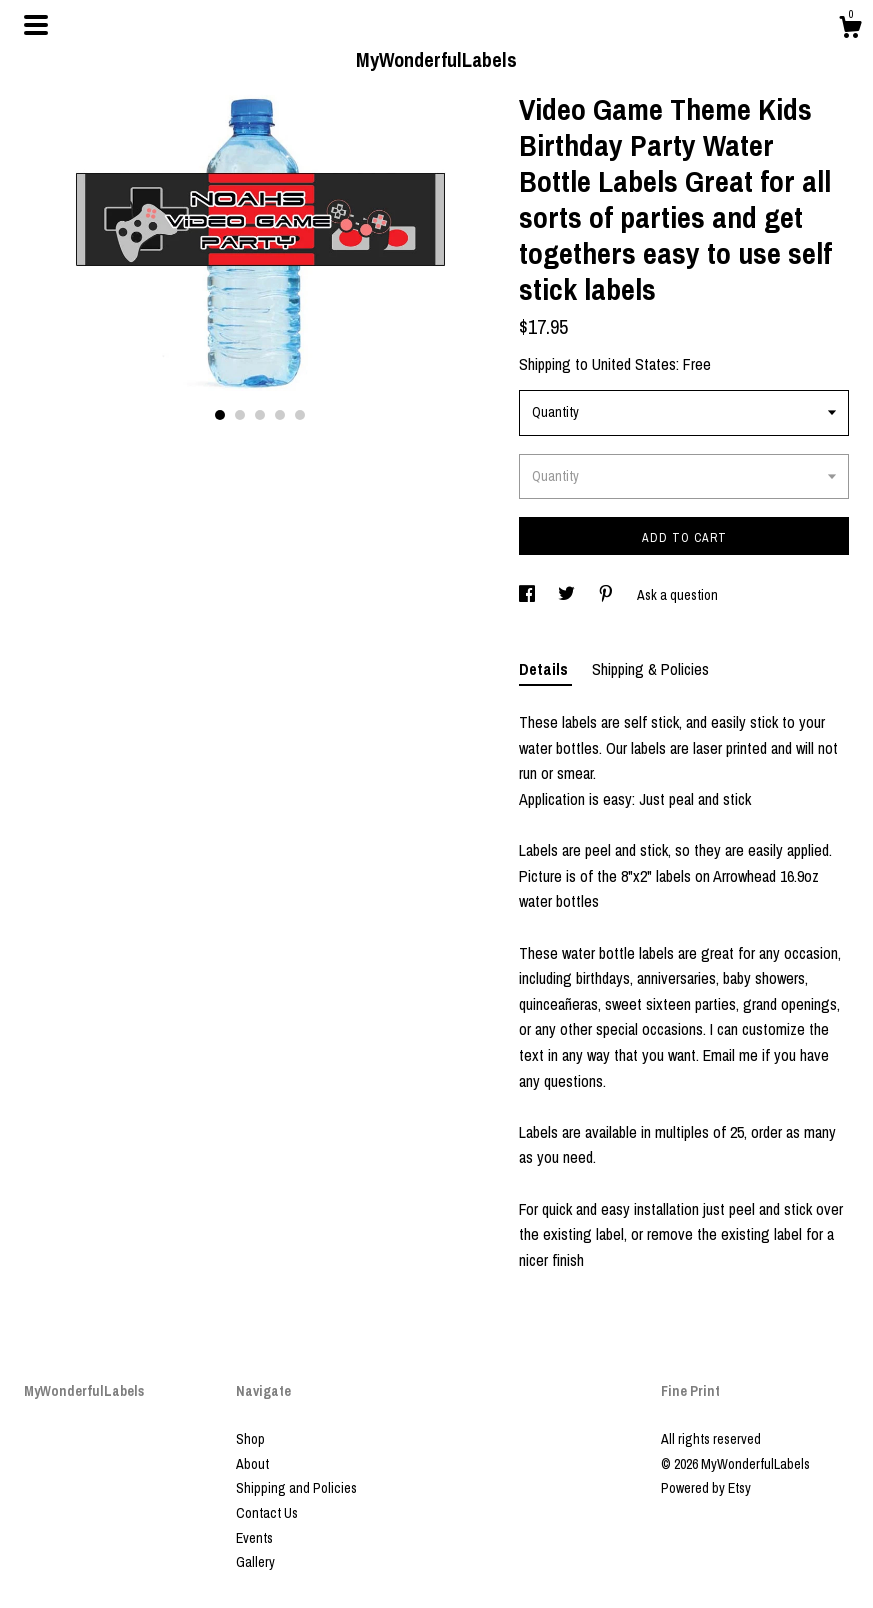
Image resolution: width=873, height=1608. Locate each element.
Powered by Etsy (706, 1488)
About (252, 1464)
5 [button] (300, 415)
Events (254, 1538)
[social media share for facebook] (528, 595)
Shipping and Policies (296, 1488)
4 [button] (280, 415)
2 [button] (240, 415)
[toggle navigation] (36, 25)
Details (545, 669)
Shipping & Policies (650, 669)
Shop (250, 1439)
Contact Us (267, 1513)
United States (634, 364)
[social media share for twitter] (568, 595)
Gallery (255, 1562)
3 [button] (260, 415)
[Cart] (850, 30)
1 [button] (220, 415)
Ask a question (677, 595)
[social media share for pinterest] (607, 595)
